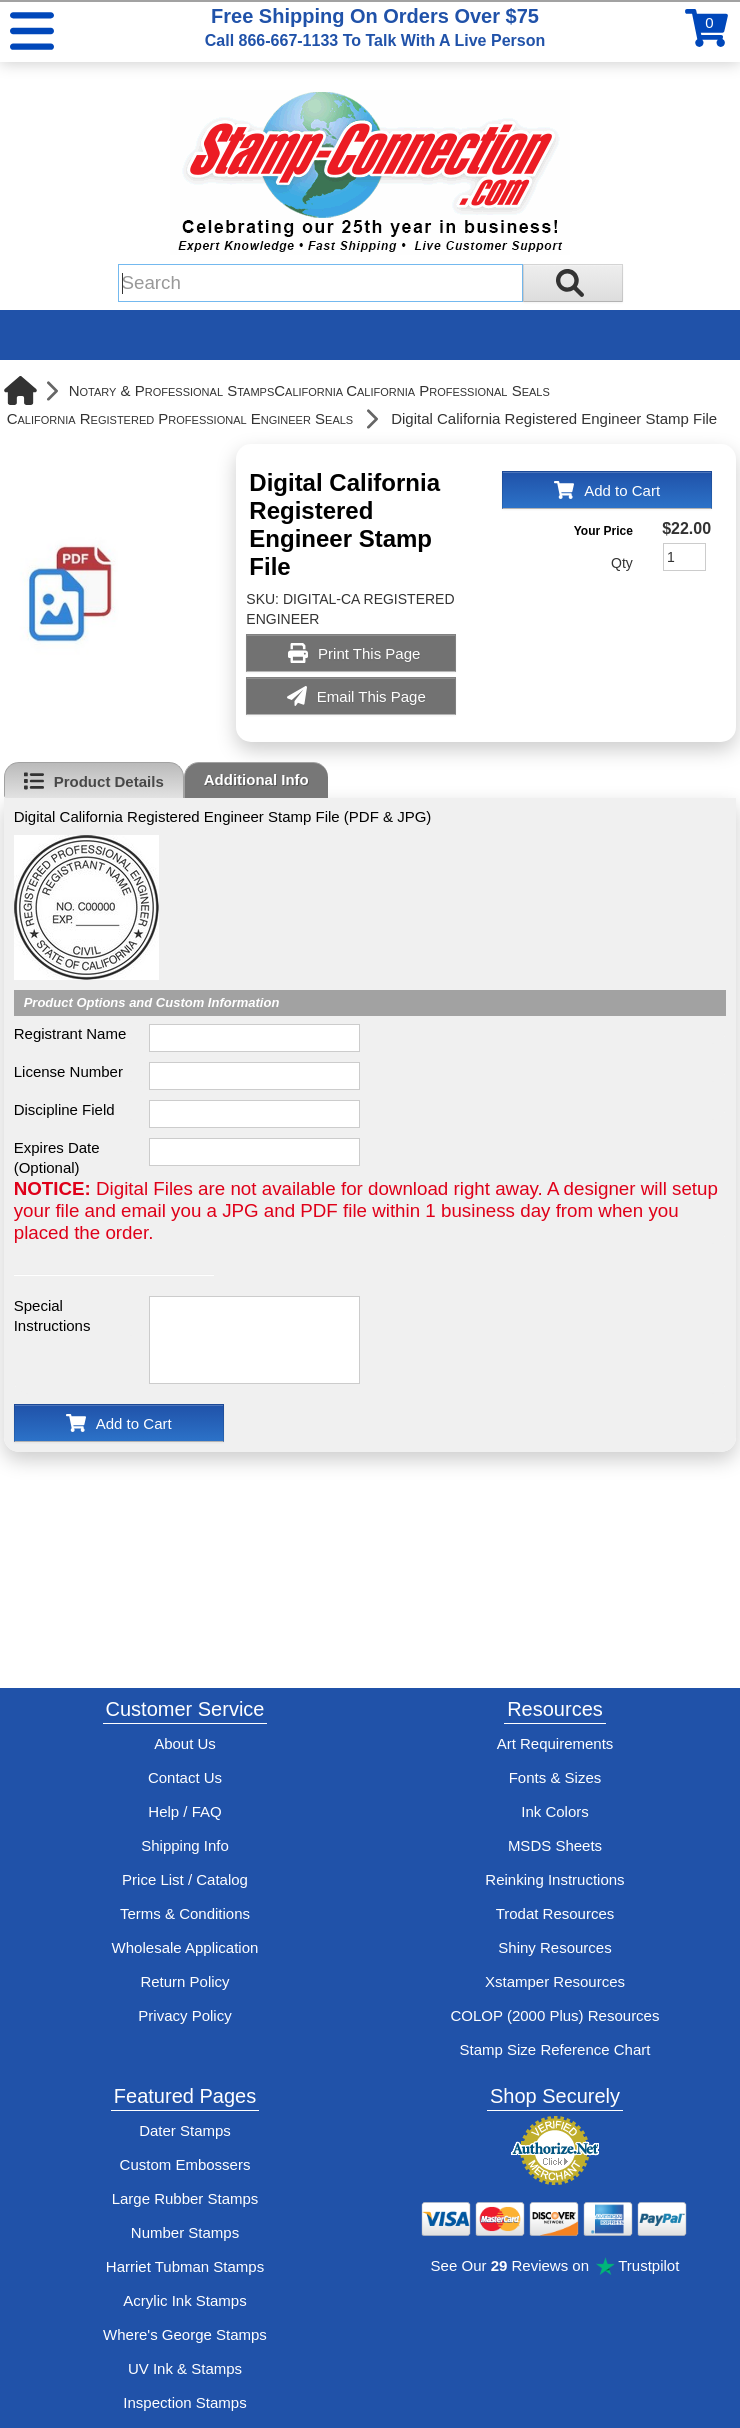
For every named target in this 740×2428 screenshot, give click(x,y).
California (308, 390)
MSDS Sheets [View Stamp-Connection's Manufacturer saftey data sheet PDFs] (555, 1845)
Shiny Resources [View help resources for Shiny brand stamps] (554, 1947)
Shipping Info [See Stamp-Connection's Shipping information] (185, 1845)
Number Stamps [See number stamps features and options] (185, 2232)
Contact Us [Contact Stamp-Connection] (185, 1777)
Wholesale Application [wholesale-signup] (185, 1947)
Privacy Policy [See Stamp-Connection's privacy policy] (184, 2015)
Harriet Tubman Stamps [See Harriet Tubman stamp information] (185, 2266)
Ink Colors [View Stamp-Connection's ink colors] (555, 1811)
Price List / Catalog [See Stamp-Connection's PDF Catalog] (185, 1879)
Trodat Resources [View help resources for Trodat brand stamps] (555, 1913)
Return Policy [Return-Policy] (184, 1981)
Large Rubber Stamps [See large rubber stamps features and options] (185, 2198)
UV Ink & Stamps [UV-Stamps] (185, 2368)
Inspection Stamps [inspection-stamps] (184, 2402)
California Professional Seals (448, 390)
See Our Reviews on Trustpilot (555, 2265)
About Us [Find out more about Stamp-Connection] (185, 1743)
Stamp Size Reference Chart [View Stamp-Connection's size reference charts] (555, 2049)
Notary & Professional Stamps (172, 390)
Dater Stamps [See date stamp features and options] (185, 2130)
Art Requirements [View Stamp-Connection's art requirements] (555, 1743)
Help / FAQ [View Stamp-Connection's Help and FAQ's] (184, 1811)
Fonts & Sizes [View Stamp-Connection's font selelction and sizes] (555, 1777)
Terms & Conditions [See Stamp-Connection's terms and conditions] (185, 1913)
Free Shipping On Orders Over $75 (375, 27)
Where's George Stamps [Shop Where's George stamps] (185, 2334)
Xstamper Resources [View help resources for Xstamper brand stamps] (555, 1981)
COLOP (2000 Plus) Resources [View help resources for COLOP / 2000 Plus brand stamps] (554, 2015)
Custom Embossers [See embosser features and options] (185, 2164)
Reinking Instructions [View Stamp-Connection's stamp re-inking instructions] (554, 1879)
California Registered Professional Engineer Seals (180, 418)
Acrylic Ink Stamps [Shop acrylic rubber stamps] (184, 2300)
